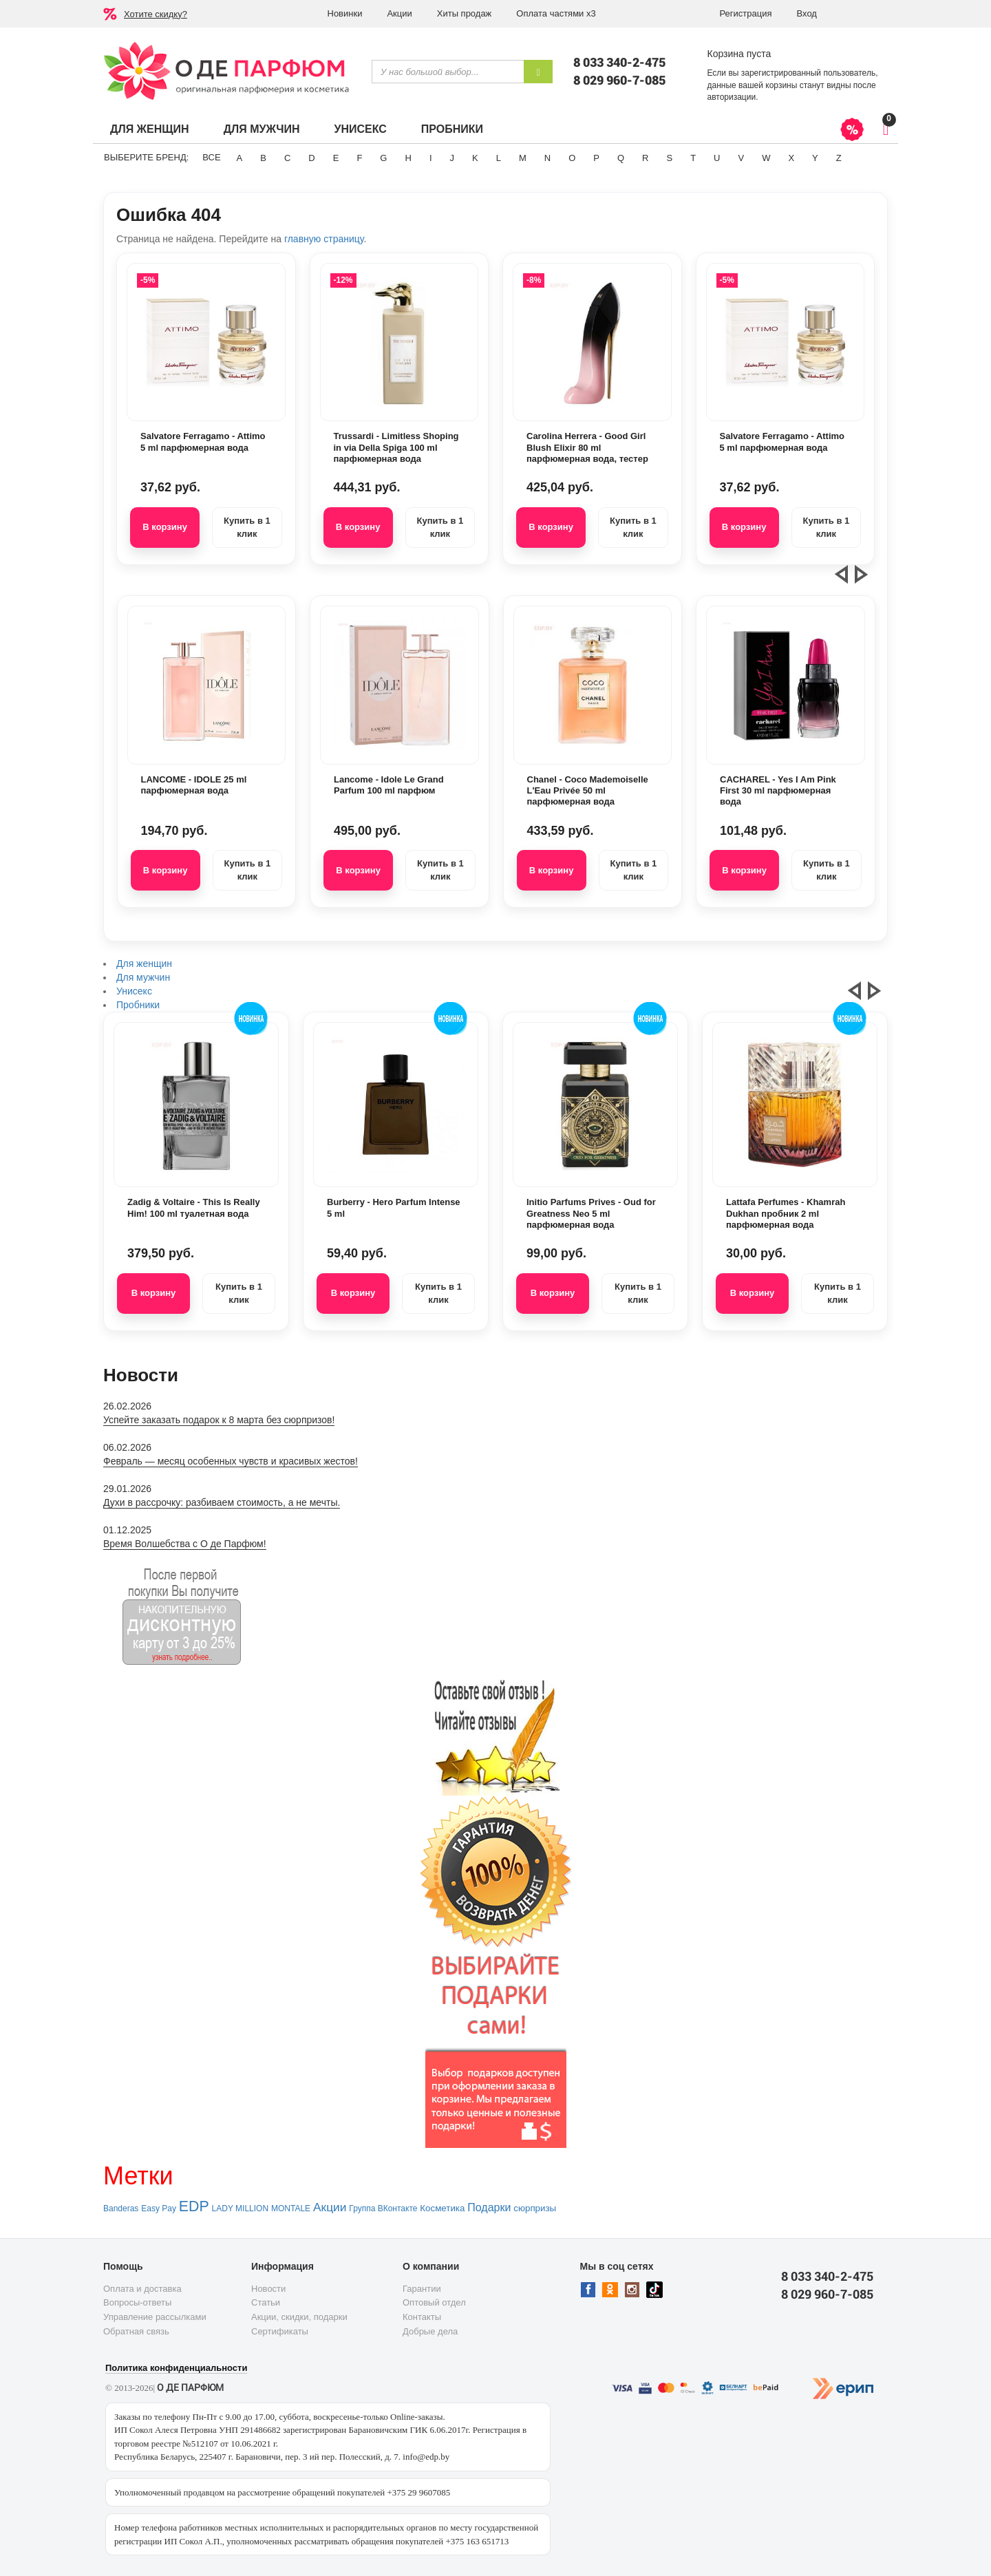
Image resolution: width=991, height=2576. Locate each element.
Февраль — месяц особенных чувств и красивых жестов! (230, 1461)
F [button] (359, 158)
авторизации (731, 97)
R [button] (645, 158)
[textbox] (448, 71)
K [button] (475, 158)
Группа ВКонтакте (383, 2208)
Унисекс (360, 129)
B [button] (263, 158)
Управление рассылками (154, 2317)
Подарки (489, 2207)
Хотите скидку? (155, 14)
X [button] (791, 158)
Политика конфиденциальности (176, 2368)
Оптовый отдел (434, 2302)
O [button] (571, 158)
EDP (194, 2206)
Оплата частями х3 (555, 13)
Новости (268, 2289)
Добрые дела (430, 2331)
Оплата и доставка (142, 2289)
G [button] (383, 158)
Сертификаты (279, 2331)
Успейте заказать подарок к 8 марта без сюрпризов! (218, 1419)
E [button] (336, 158)
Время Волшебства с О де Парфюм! (184, 1543)
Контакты (422, 2317)
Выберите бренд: (146, 157)
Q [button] (620, 158)
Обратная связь (136, 2331)
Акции (399, 13)
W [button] (766, 158)
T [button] (693, 158)
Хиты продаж (464, 13)
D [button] (311, 158)
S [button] (669, 158)
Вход (807, 13)
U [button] (717, 158)
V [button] (741, 158)
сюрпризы (534, 2208)
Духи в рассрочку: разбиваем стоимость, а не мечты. (221, 1502)
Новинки (345, 13)
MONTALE (290, 2208)
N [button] (547, 158)
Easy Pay (158, 2208)
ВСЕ (211, 157)
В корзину (164, 527)
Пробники (452, 129)
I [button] (430, 158)
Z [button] (839, 158)
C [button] (287, 158)
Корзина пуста (739, 53)
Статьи (265, 2302)
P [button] (596, 158)
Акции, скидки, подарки (299, 2317)
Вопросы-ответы (137, 2302)
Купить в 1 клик (247, 527)
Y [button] (815, 158)
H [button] (408, 158)
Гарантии (422, 2289)
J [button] (452, 158)
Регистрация (746, 13)
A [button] (240, 158)
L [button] (498, 158)
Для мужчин (262, 129)
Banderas (120, 2208)
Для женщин (149, 129)
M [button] (522, 158)
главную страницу (323, 238)
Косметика (442, 2208)
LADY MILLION (240, 2208)
